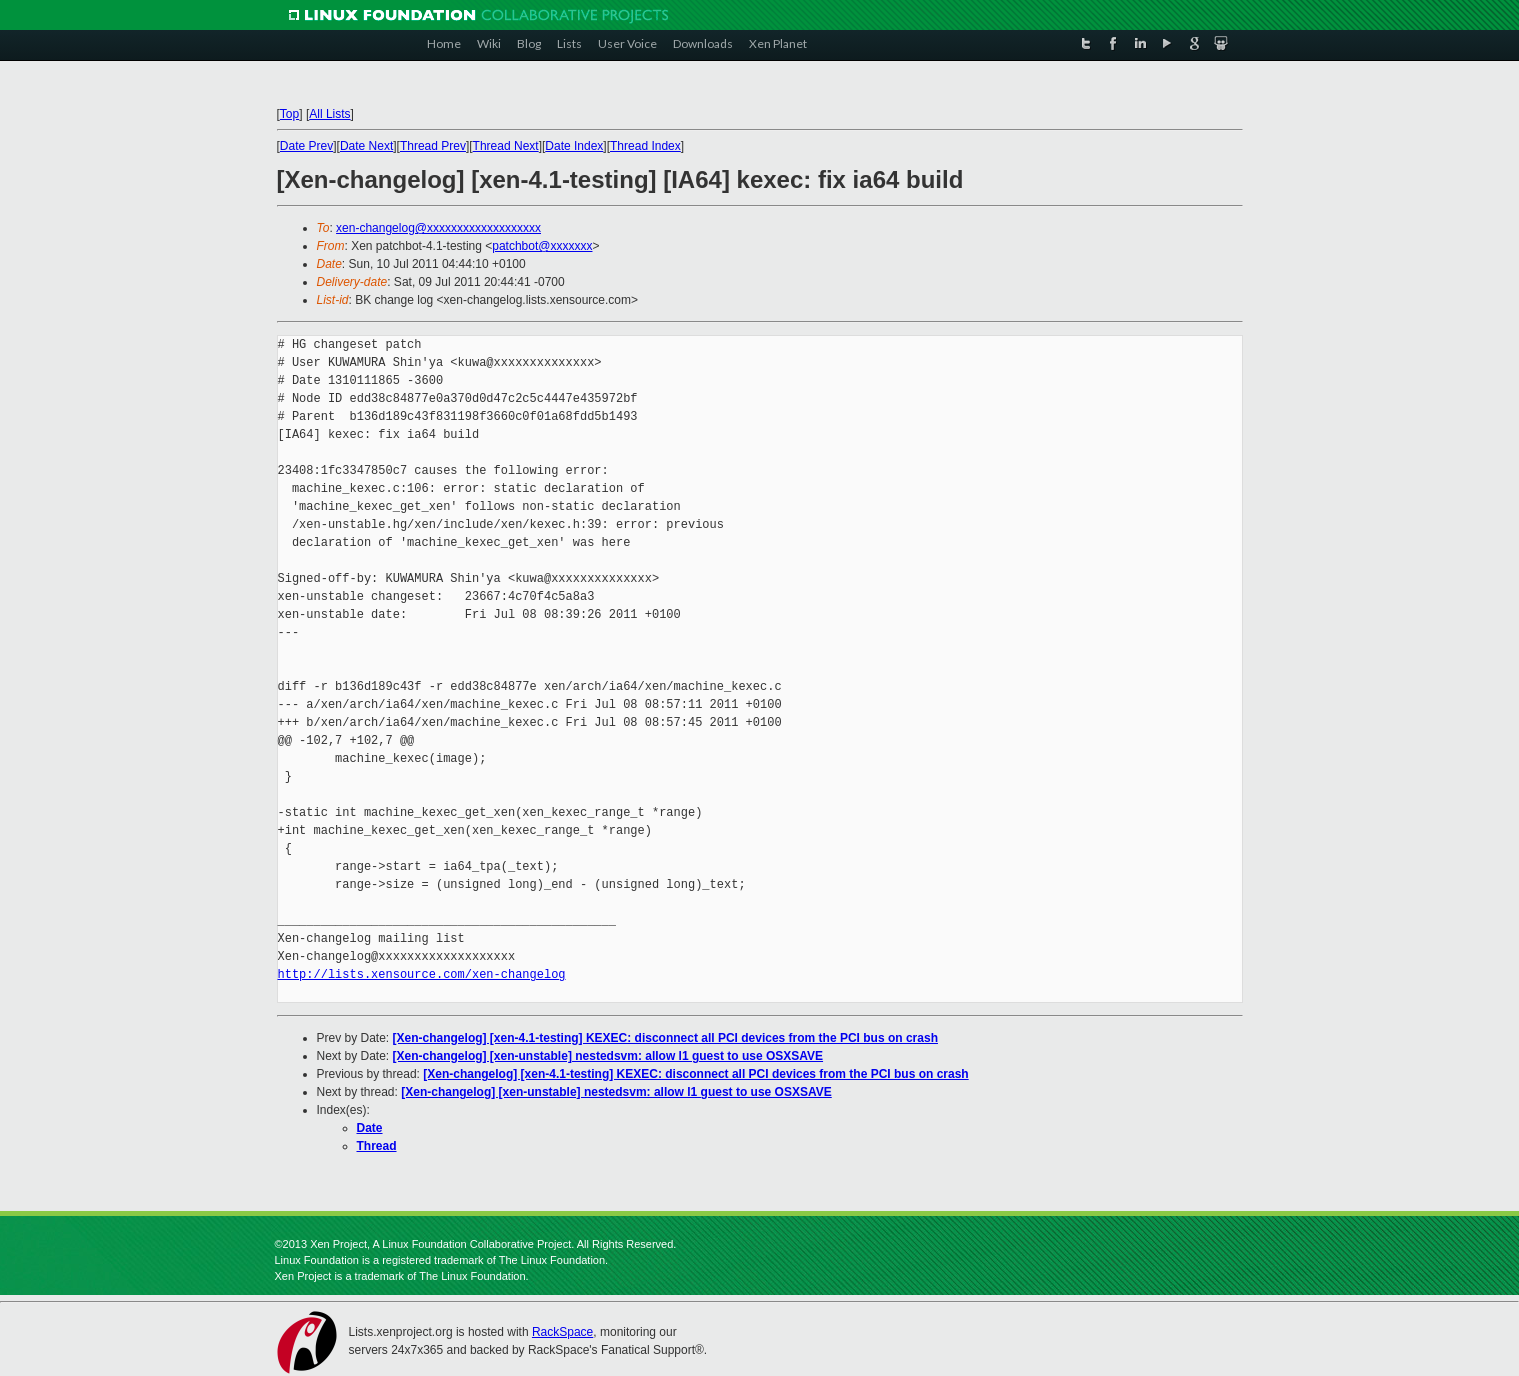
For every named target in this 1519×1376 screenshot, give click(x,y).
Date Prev (306, 146)
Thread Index (645, 146)
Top (289, 114)
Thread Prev (433, 146)
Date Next (366, 146)
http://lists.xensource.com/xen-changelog (422, 974)
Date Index (574, 146)
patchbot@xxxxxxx (542, 246)
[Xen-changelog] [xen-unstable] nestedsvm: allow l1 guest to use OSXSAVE (608, 1056)
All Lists (329, 114)
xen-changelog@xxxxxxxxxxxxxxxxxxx (438, 228)
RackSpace (562, 1332)
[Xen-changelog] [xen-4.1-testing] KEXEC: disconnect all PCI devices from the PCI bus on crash (665, 1038)
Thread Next (506, 146)
